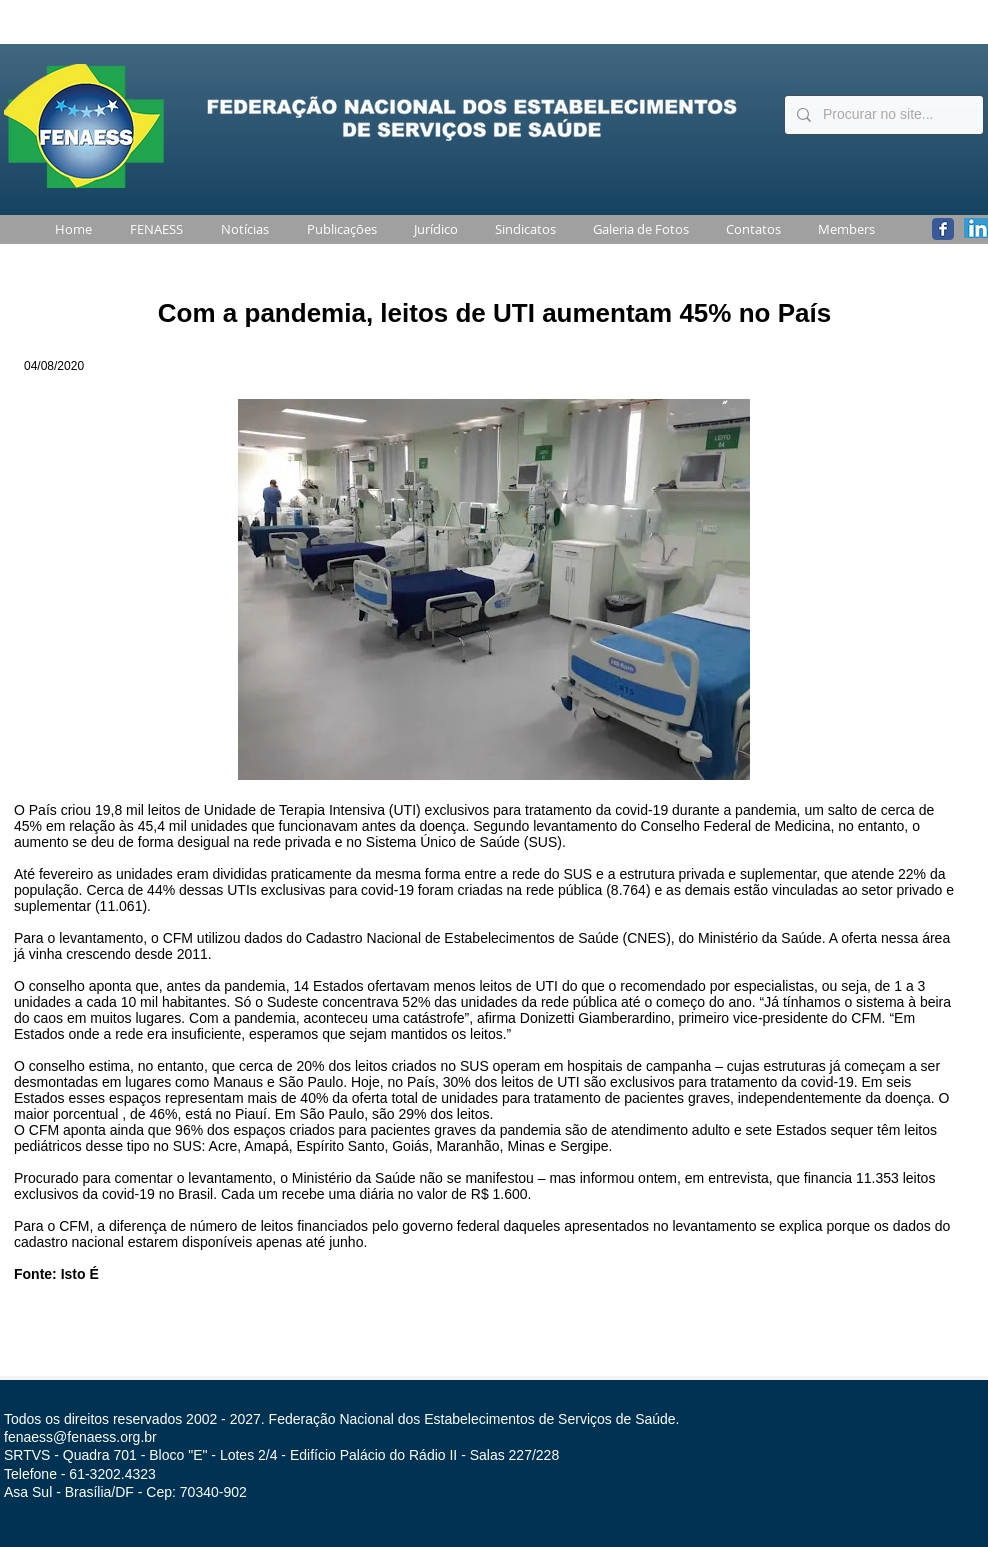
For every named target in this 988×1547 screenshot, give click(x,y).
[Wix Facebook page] (943, 229)
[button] (152, 229)
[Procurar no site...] (882, 115)
